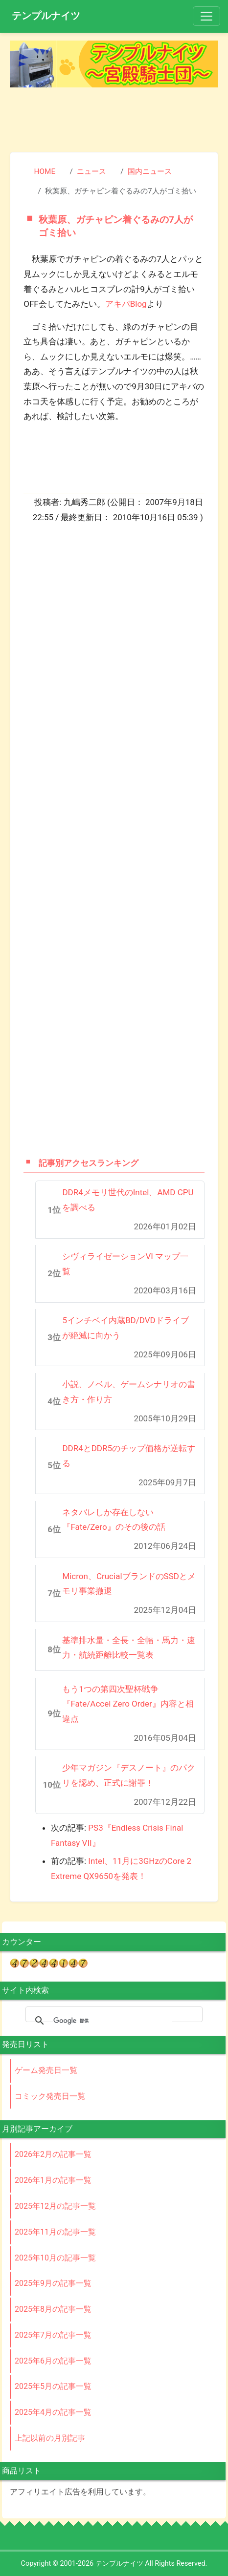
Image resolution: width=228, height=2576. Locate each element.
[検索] (112, 2020)
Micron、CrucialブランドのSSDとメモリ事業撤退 (129, 1583)
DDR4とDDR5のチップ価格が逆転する (128, 1455)
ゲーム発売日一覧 (46, 2070)
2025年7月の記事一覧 (53, 2335)
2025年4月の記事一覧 (53, 2412)
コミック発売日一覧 (50, 2096)
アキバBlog (126, 304)
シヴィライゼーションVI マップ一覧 (125, 1263)
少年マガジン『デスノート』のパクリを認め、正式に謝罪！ (128, 1775)
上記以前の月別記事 (50, 2438)
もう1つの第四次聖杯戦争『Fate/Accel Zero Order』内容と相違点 (127, 1704)
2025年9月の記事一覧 (53, 2283)
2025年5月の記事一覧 (53, 2386)
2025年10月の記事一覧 (55, 2257)
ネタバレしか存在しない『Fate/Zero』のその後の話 (113, 1519)
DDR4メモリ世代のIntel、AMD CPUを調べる (127, 1199)
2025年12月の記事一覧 (55, 2206)
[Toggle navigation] (206, 16)
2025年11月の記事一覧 (55, 2232)
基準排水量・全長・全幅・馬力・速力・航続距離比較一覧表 (128, 1647)
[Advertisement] (114, 116)
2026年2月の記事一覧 (53, 2154)
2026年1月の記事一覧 (53, 2180)
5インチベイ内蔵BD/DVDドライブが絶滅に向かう (125, 1327)
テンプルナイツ (46, 15)
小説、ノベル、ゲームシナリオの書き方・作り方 (128, 1391)
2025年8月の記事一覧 (53, 2309)
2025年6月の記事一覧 (53, 2360)
